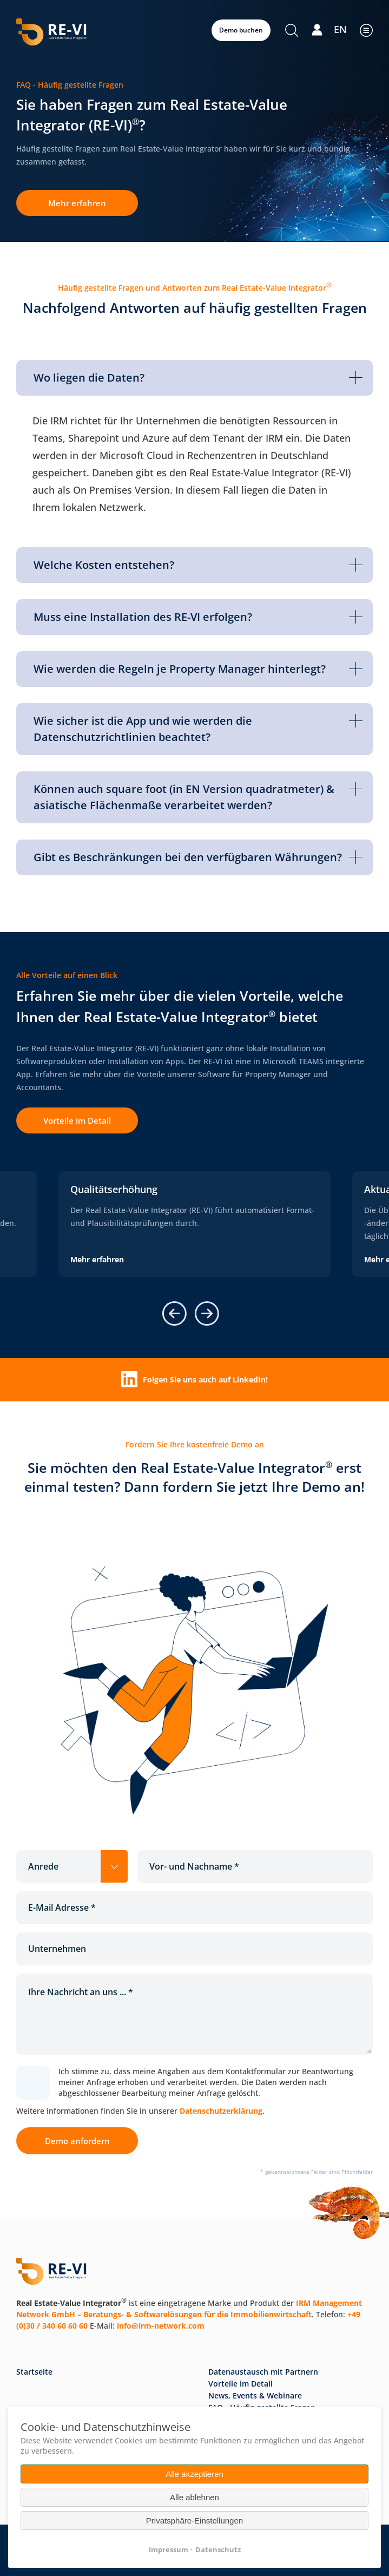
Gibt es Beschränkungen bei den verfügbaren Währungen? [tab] (198, 857)
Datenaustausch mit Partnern (263, 2372)
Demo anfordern (77, 2140)
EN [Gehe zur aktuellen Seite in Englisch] (340, 29)
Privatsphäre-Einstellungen (194, 2520)
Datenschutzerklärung (221, 2111)
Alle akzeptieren (194, 2474)
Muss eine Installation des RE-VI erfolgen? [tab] (198, 616)
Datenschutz (218, 2549)
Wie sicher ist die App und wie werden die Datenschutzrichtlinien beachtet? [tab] (198, 728)
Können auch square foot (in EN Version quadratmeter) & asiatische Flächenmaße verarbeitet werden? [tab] (198, 797)
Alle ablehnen (194, 2497)
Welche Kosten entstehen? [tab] (198, 565)
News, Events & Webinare (255, 2395)
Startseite (34, 2372)
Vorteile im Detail (77, 1120)
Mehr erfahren (77, 203)
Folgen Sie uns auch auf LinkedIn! (194, 1379)
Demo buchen (241, 30)
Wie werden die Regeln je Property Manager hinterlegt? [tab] (198, 668)
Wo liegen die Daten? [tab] (198, 377)
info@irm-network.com (161, 2326)
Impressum (168, 2549)
